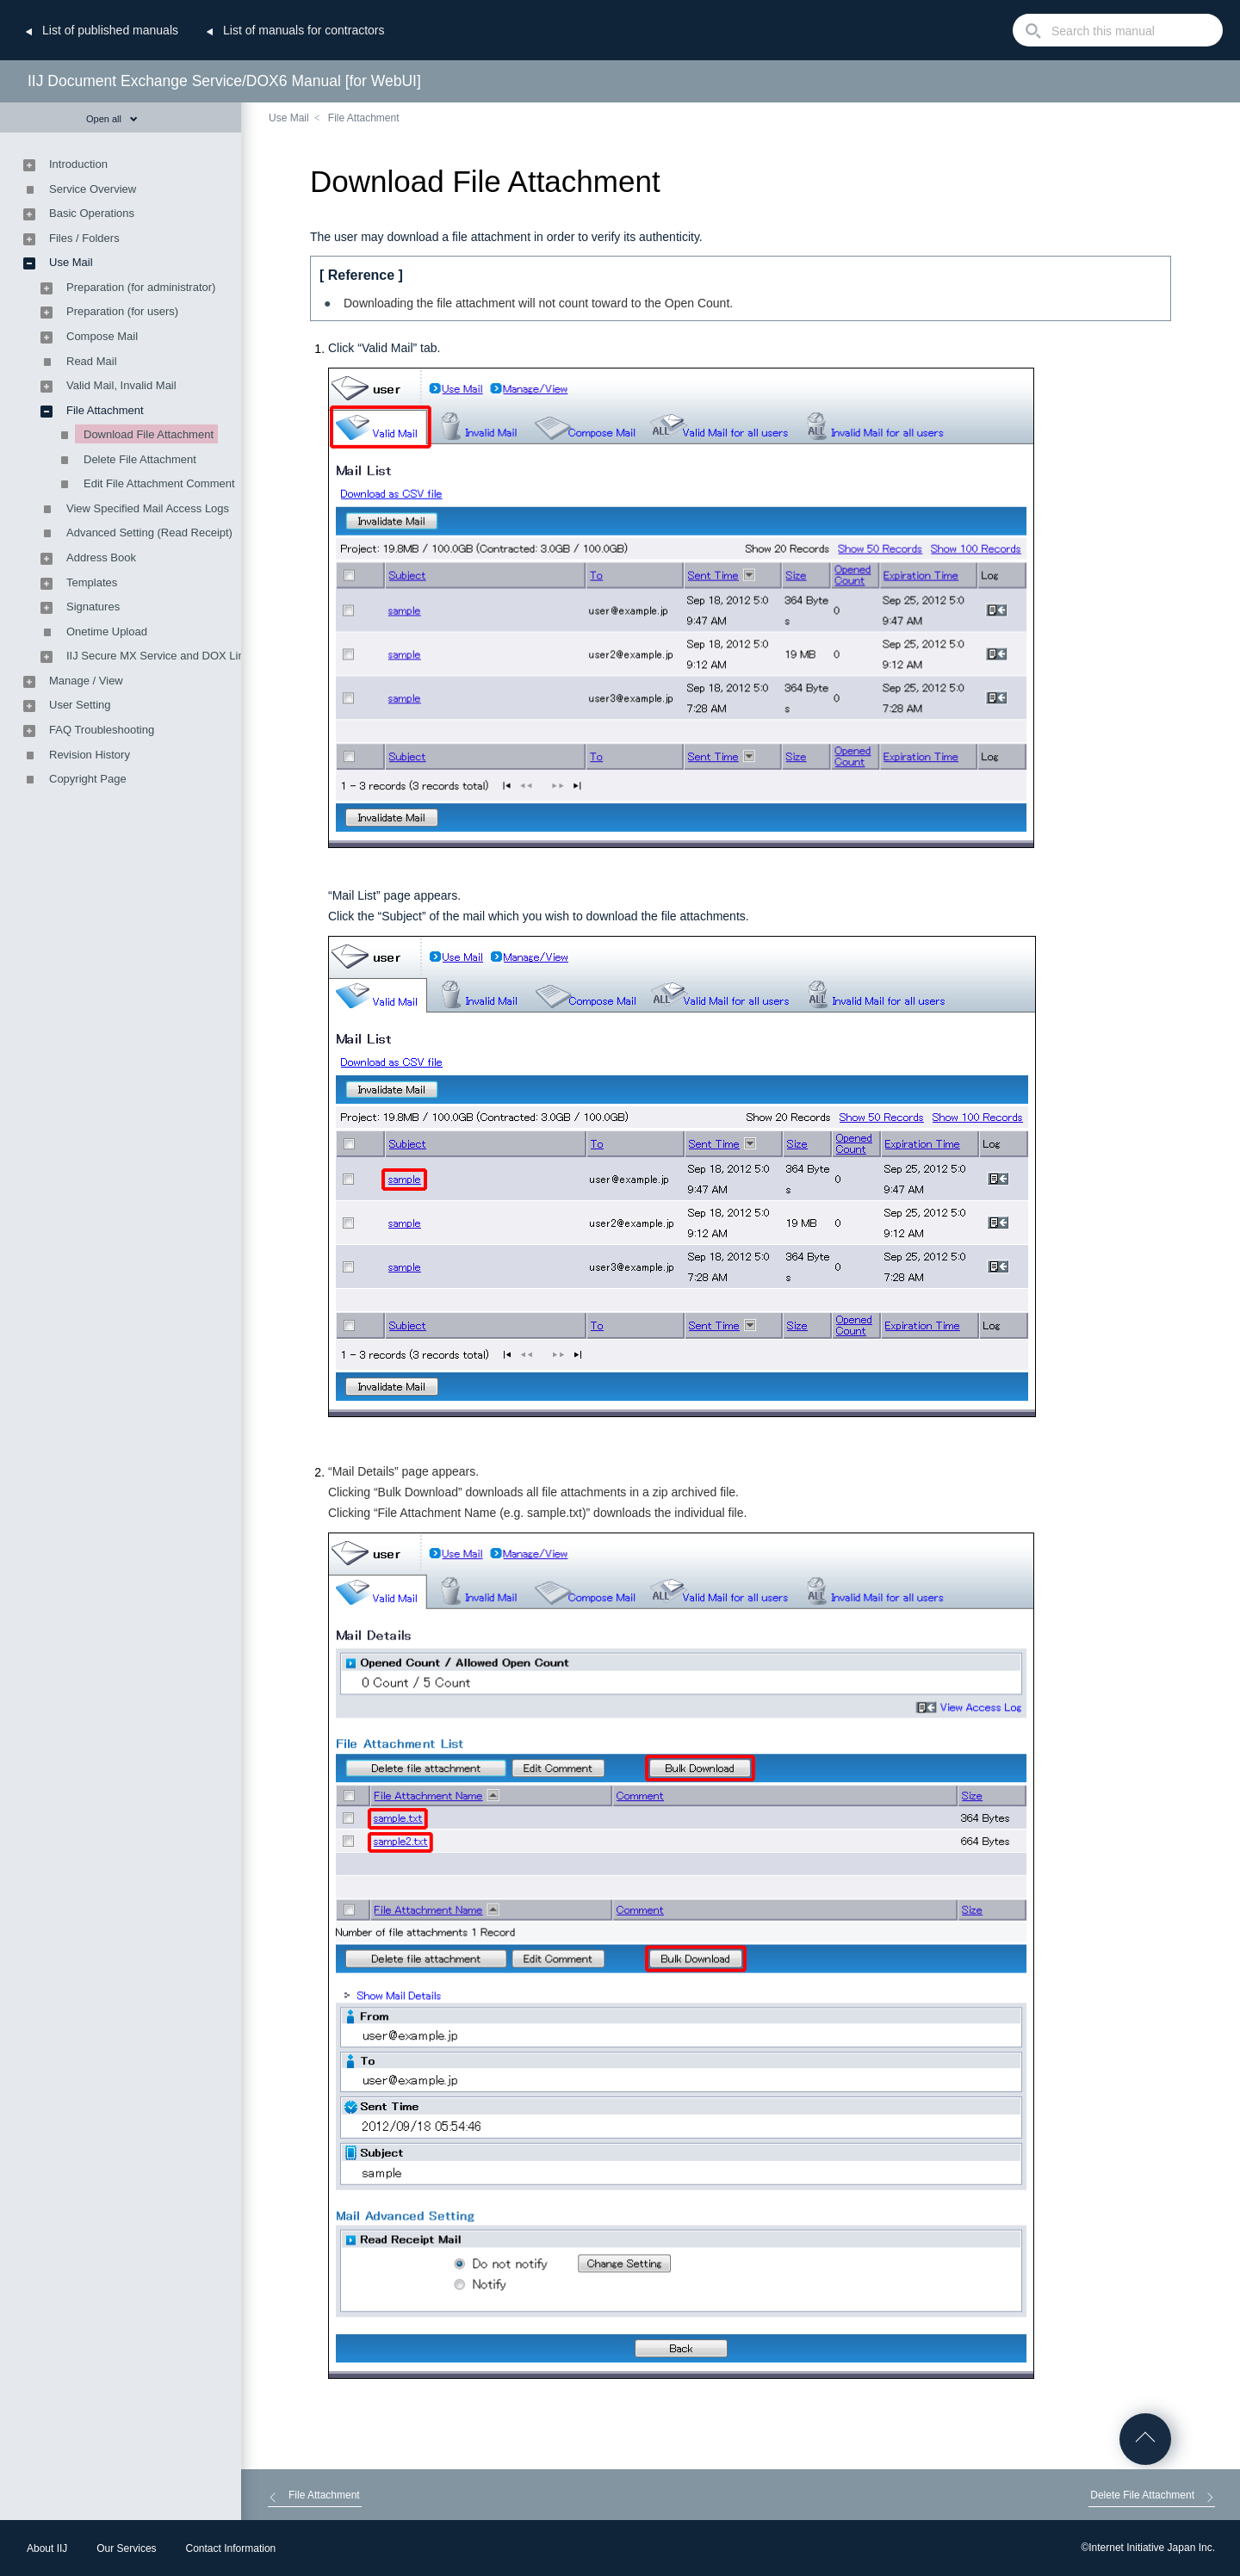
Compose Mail (102, 336)
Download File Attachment (149, 434)
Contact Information (231, 2548)
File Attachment (364, 118)
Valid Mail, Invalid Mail (121, 385)
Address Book (101, 557)
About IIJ (47, 2548)
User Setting (80, 704)
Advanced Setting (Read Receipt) (149, 532)
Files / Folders (84, 238)
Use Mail (289, 118)
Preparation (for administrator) (140, 287)
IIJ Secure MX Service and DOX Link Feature (179, 655)
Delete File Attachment (140, 459)
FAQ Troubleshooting (101, 729)
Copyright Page (88, 778)
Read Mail (91, 361)
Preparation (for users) (122, 311)
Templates (91, 582)
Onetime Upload (106, 631)
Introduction (78, 164)
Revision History (89, 754)
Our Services (126, 2548)
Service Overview (92, 189)
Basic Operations (91, 213)
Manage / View (86, 680)
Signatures (93, 606)
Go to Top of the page (1145, 2439)
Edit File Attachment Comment (159, 483)
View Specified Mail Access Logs (147, 508)
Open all (112, 119)
